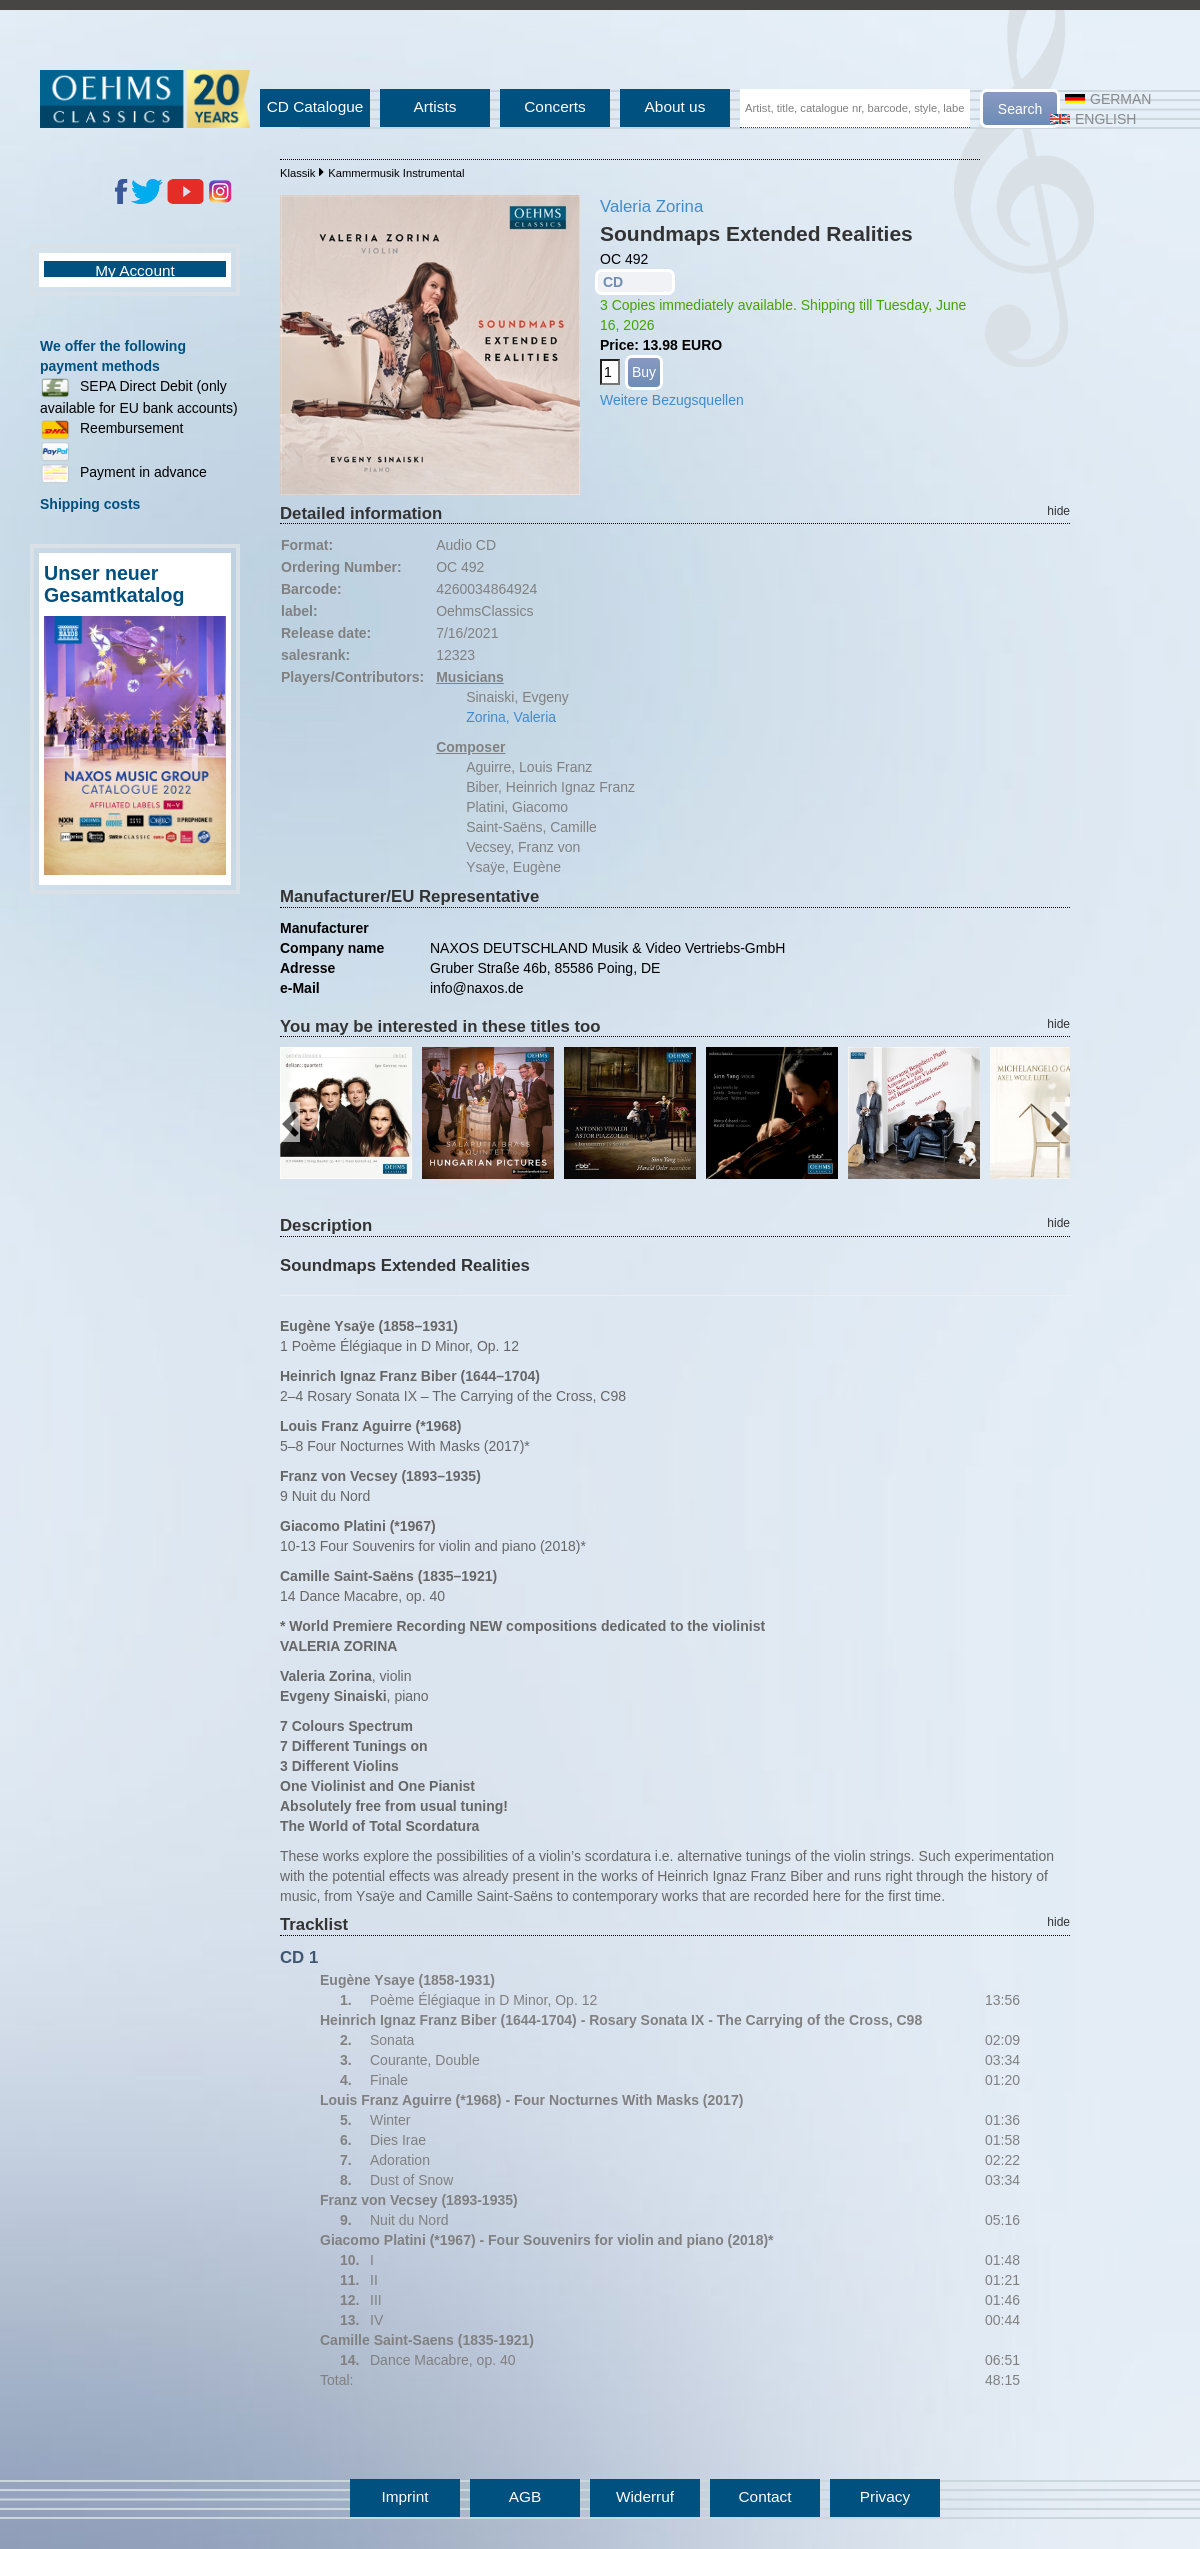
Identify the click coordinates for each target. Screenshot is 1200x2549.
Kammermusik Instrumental (396, 173)
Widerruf (645, 2496)
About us (675, 106)
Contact (764, 2496)
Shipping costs (90, 504)
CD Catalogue (315, 106)
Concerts (555, 106)
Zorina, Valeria (511, 717)
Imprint (404, 2496)
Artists (435, 106)
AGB (525, 2496)
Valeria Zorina (651, 206)
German (1108, 99)
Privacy (885, 2496)
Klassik (297, 173)
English (1093, 119)
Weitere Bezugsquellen (672, 400)
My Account (135, 270)
